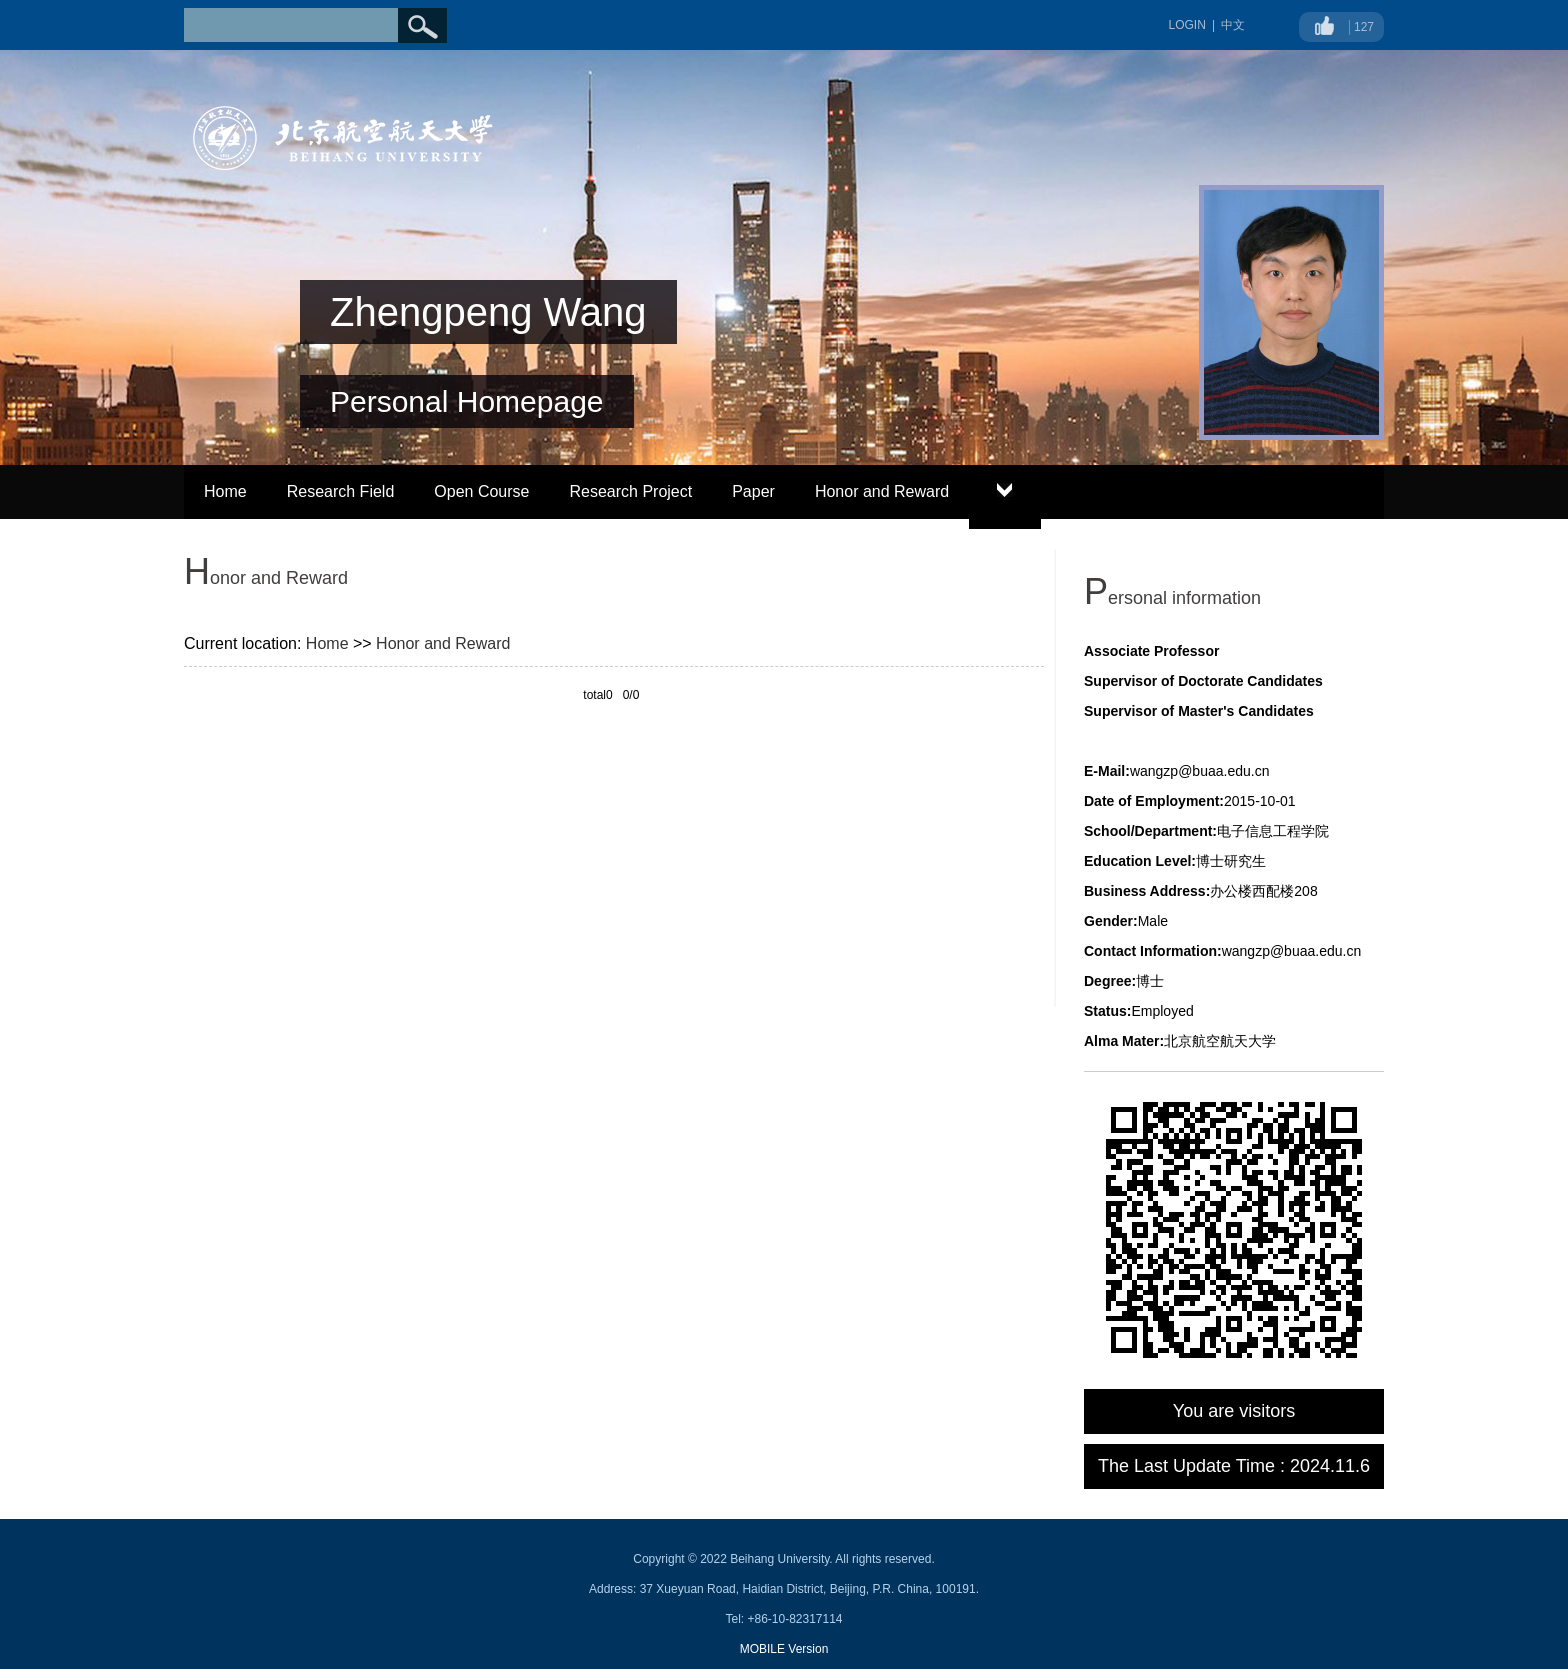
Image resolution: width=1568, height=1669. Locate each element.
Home (225, 491)
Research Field (341, 491)
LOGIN (1187, 25)
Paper (753, 491)
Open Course (481, 491)
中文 (1233, 25)
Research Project (630, 491)
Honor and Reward (882, 491)
